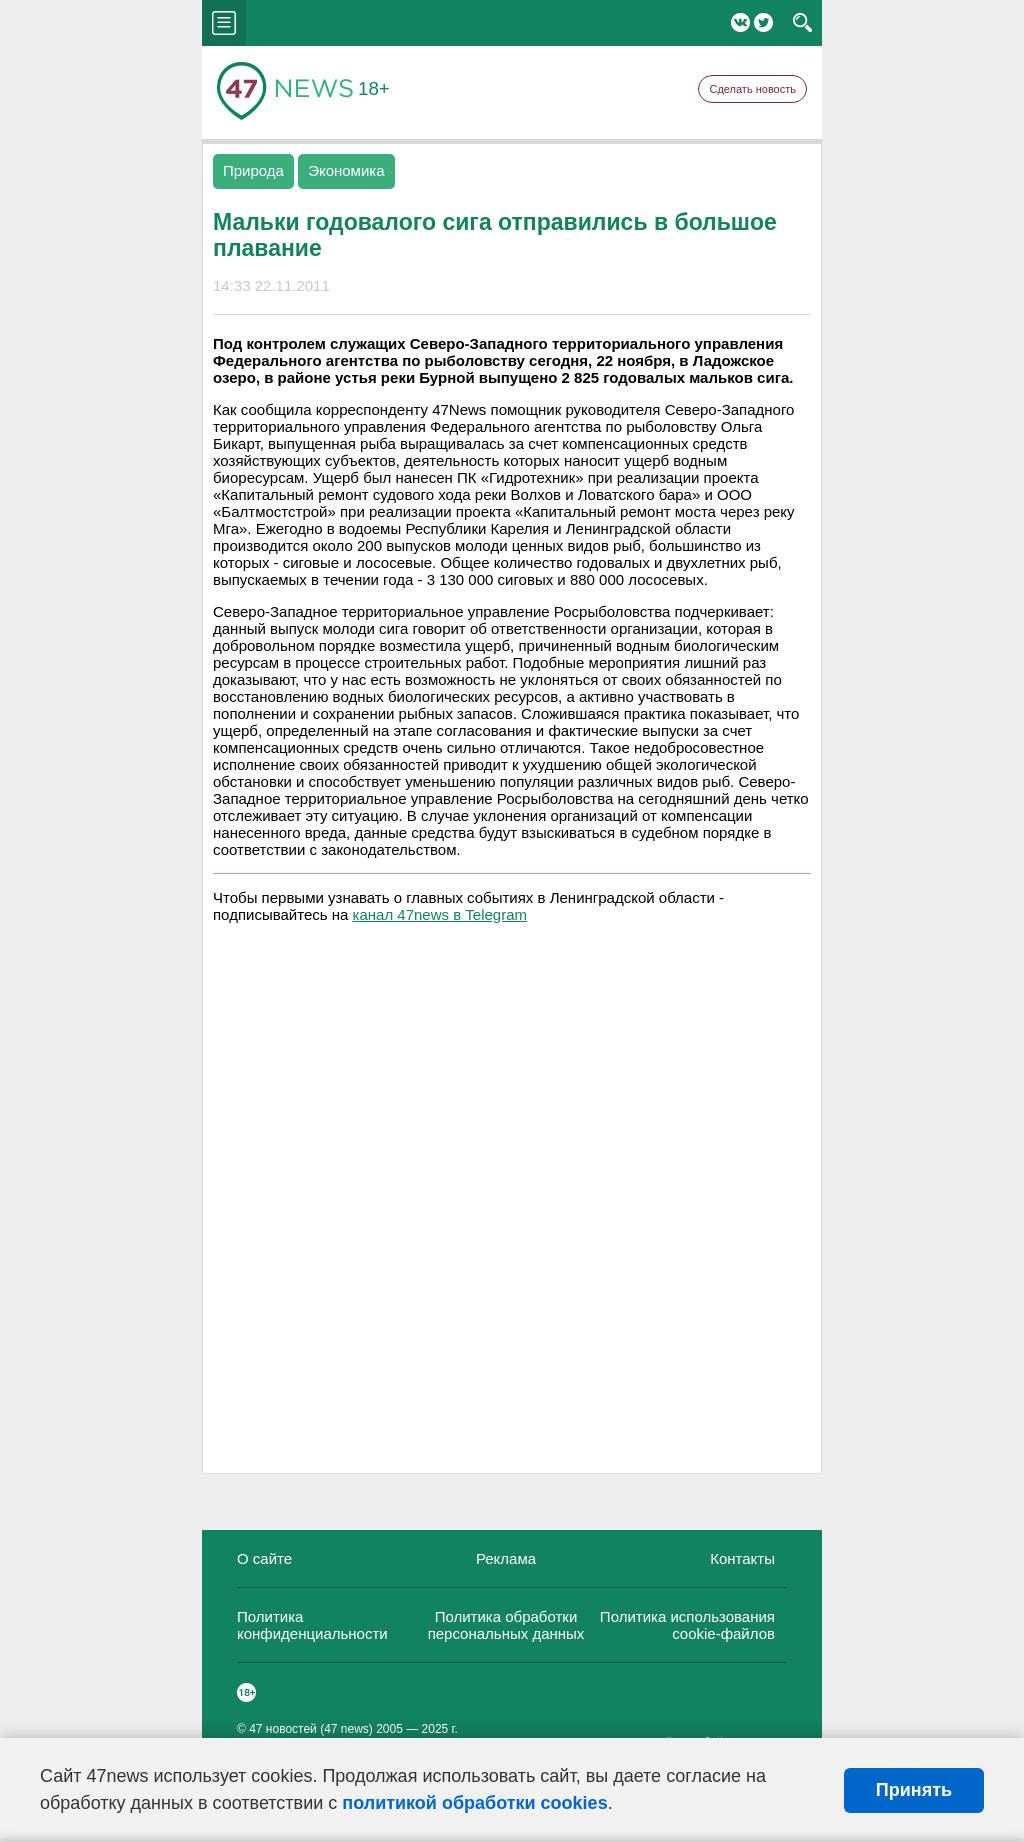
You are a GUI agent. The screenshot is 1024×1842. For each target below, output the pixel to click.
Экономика (346, 170)
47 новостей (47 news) (311, 1729)
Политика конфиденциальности (312, 1625)
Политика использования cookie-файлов (687, 1625)
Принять (914, 1790)
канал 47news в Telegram (440, 914)
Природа (253, 170)
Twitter (763, 22)
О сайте (264, 1558)
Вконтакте (740, 22)
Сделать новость (752, 89)
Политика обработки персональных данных (506, 1625)
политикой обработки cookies (474, 1803)
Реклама (506, 1558)
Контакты (742, 1558)
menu (224, 23)
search (802, 23)
